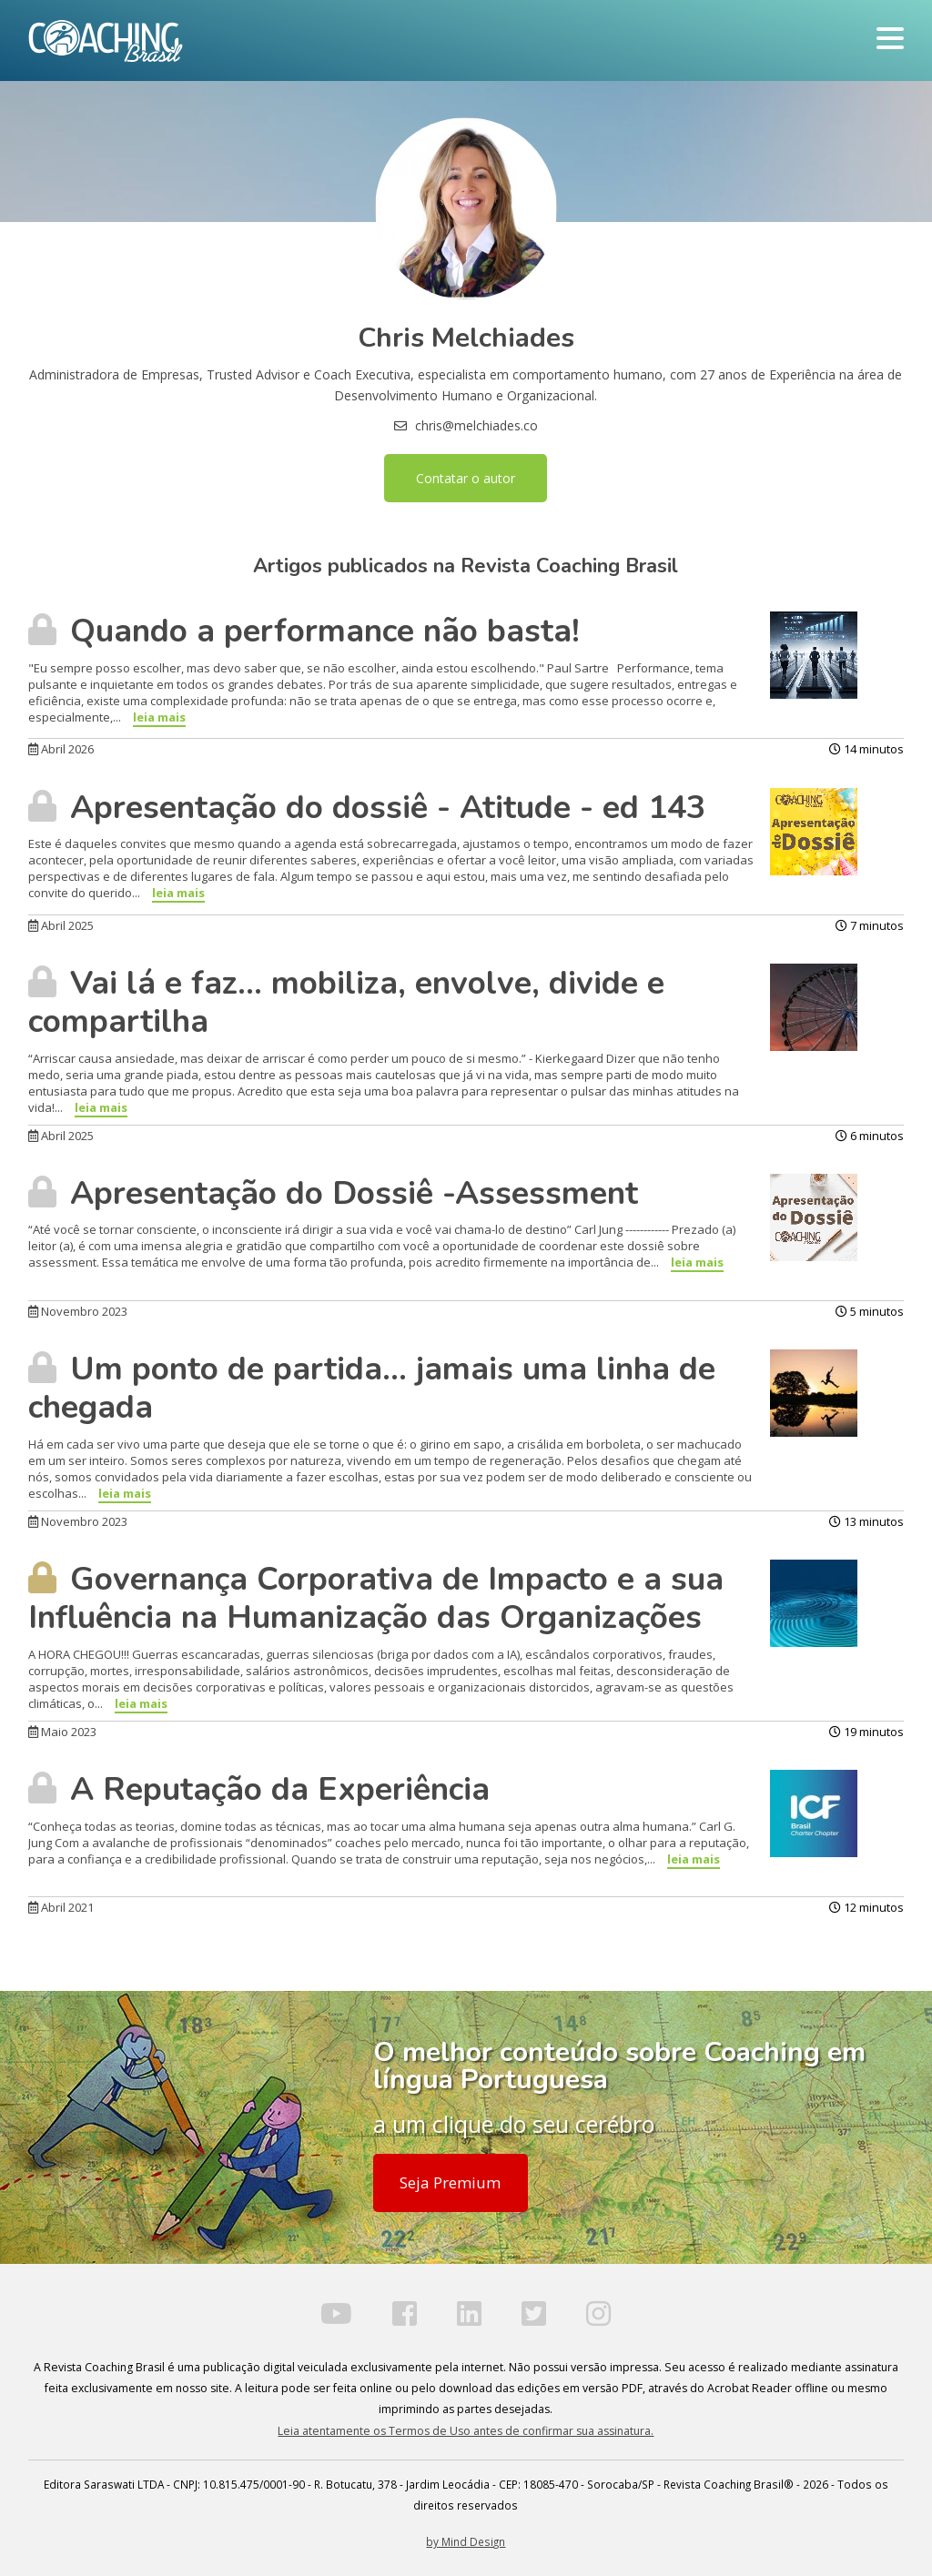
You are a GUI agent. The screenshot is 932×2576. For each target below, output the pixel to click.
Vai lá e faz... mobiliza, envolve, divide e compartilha (346, 1002)
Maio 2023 (62, 1731)
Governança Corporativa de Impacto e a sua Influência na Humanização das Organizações (376, 1598)
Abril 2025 (61, 925)
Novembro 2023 (77, 1311)
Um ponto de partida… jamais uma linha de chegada (371, 1388)
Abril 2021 (61, 1907)
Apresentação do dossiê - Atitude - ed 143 (366, 807)
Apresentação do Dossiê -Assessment (333, 1193)
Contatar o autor (465, 478)
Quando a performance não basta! (304, 630)
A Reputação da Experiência (259, 1789)
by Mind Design (465, 2541)
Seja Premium (450, 2182)
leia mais (159, 717)
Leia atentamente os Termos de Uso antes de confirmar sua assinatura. (465, 2431)
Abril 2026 (61, 749)
